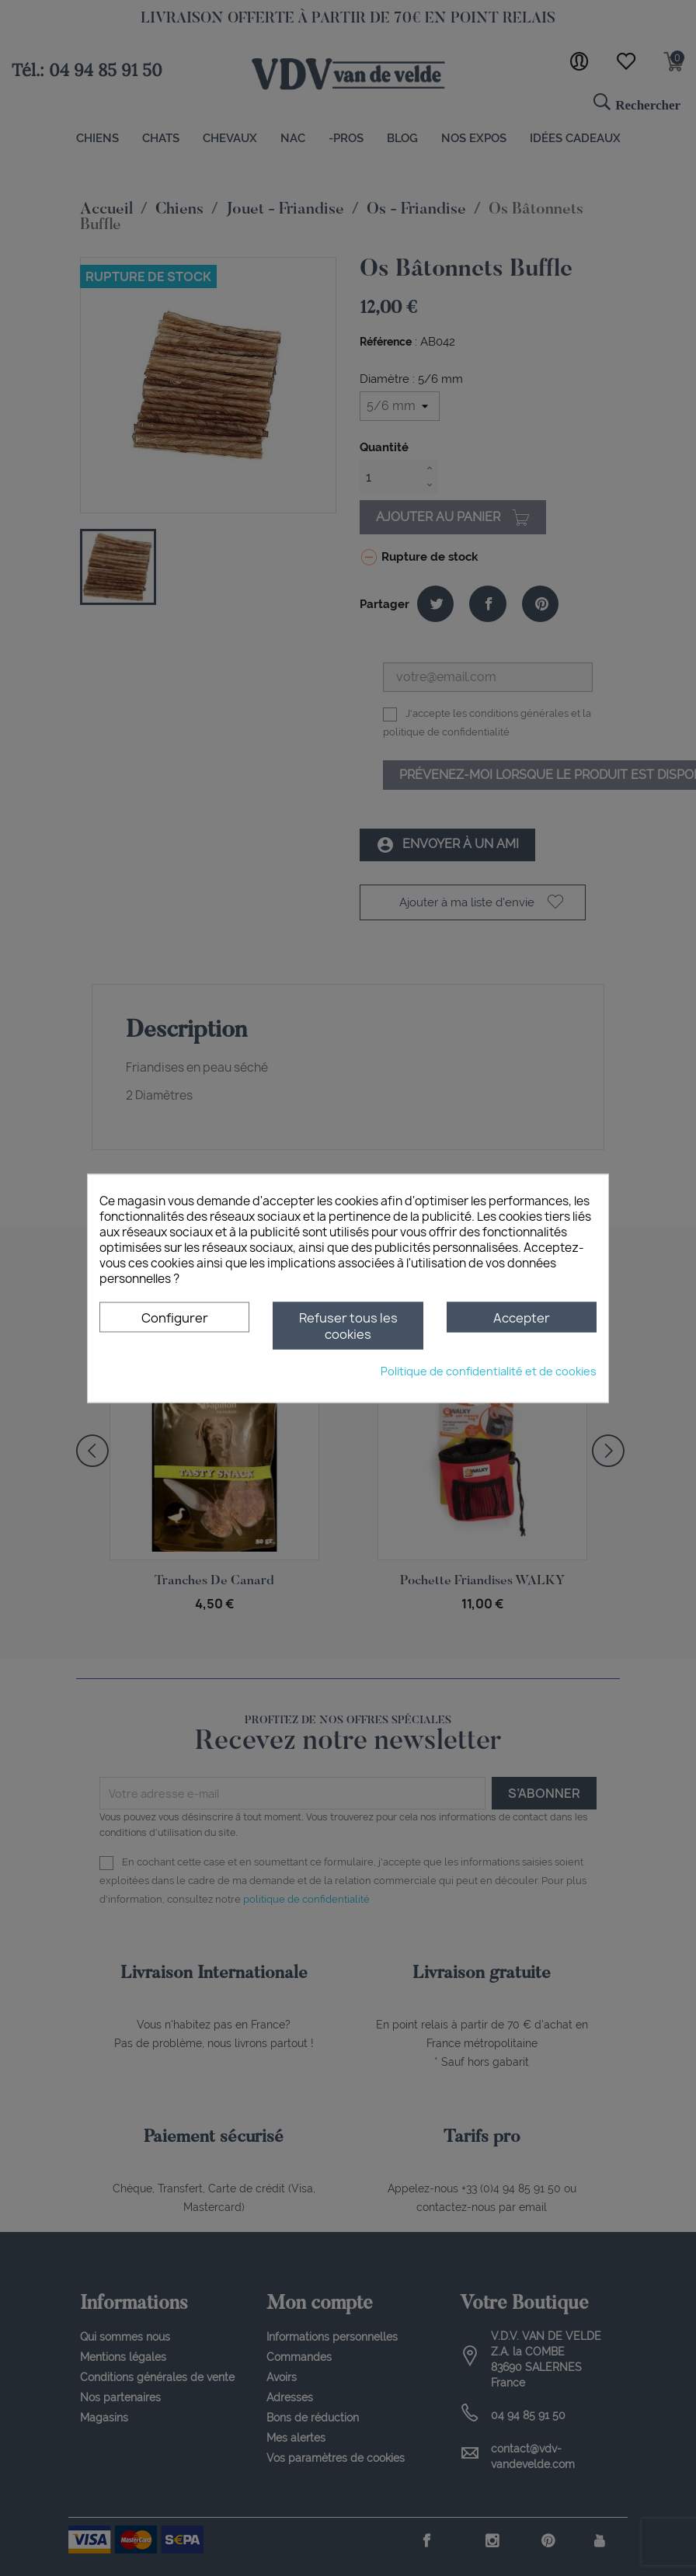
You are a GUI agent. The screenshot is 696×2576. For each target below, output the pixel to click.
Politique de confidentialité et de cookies (489, 1370)
